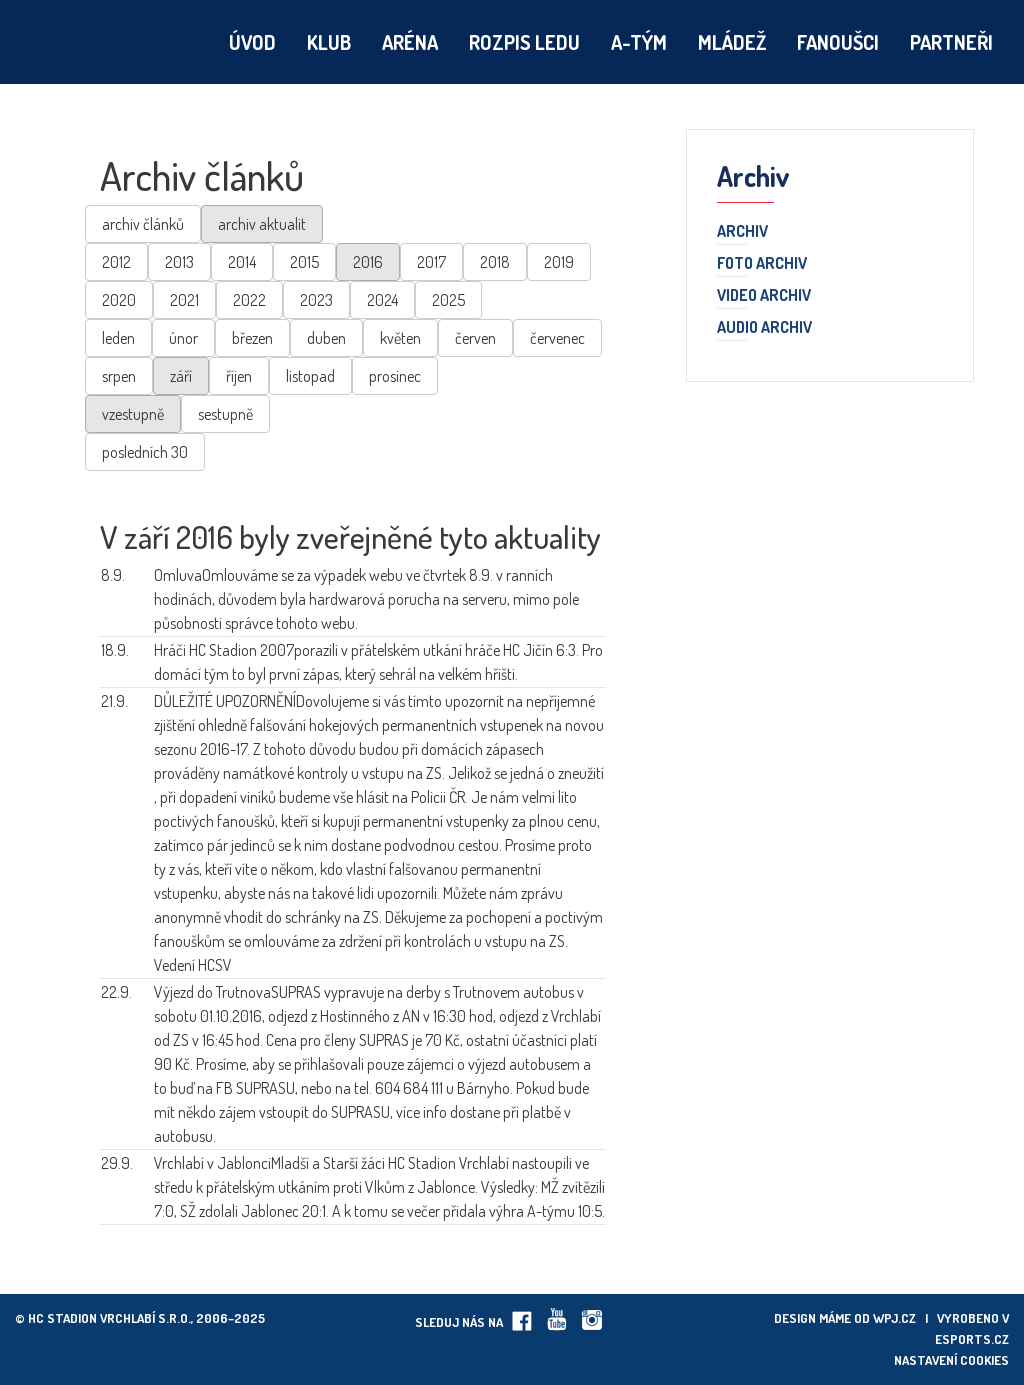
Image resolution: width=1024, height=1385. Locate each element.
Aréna (410, 42)
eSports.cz (972, 1339)
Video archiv (764, 296)
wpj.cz (894, 1318)
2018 (495, 262)
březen (252, 338)
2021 (184, 300)
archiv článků (143, 224)
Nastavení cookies (951, 1360)
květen (400, 338)
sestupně (225, 414)
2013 (179, 262)
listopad (310, 376)
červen (475, 338)
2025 (448, 300)
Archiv (742, 232)
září (181, 376)
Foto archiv (762, 264)
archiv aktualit (262, 224)
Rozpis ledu (524, 42)
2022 (249, 300)
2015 (304, 262)
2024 (382, 300)
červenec (557, 338)
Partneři (951, 42)
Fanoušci (838, 42)
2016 (368, 262)
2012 (116, 262)
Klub (329, 42)
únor (183, 338)
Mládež (732, 42)
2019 (559, 262)
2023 (316, 300)
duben (326, 338)
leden (118, 338)
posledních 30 (145, 452)
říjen (239, 376)
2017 (431, 262)
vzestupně (133, 414)
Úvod (252, 42)
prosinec (395, 376)
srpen (119, 376)
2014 (242, 262)
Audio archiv (764, 328)
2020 (119, 300)
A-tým (639, 42)
